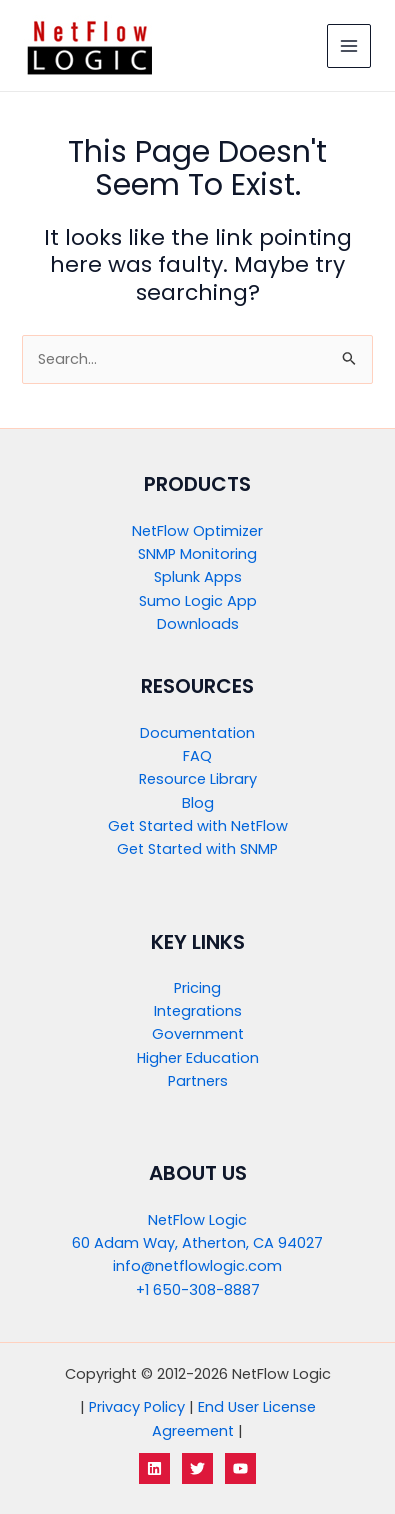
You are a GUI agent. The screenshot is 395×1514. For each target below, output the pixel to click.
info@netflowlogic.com (197, 1266)
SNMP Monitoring (197, 554)
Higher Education (198, 1058)
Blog (198, 803)
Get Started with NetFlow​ (198, 826)
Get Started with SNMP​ (197, 849)
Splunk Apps (198, 577)
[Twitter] (197, 1468)
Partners (198, 1081)
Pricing (197, 988)
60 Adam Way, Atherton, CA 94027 (197, 1243)
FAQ (197, 756)
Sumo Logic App (198, 601)
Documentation (197, 733)
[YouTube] (240, 1468)
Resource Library (198, 779)
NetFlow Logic (197, 1220)
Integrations (198, 1011)
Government (198, 1034)
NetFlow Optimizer (197, 531)
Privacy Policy (137, 1407)
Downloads (198, 624)
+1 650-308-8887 (198, 1290)
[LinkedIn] (154, 1468)
